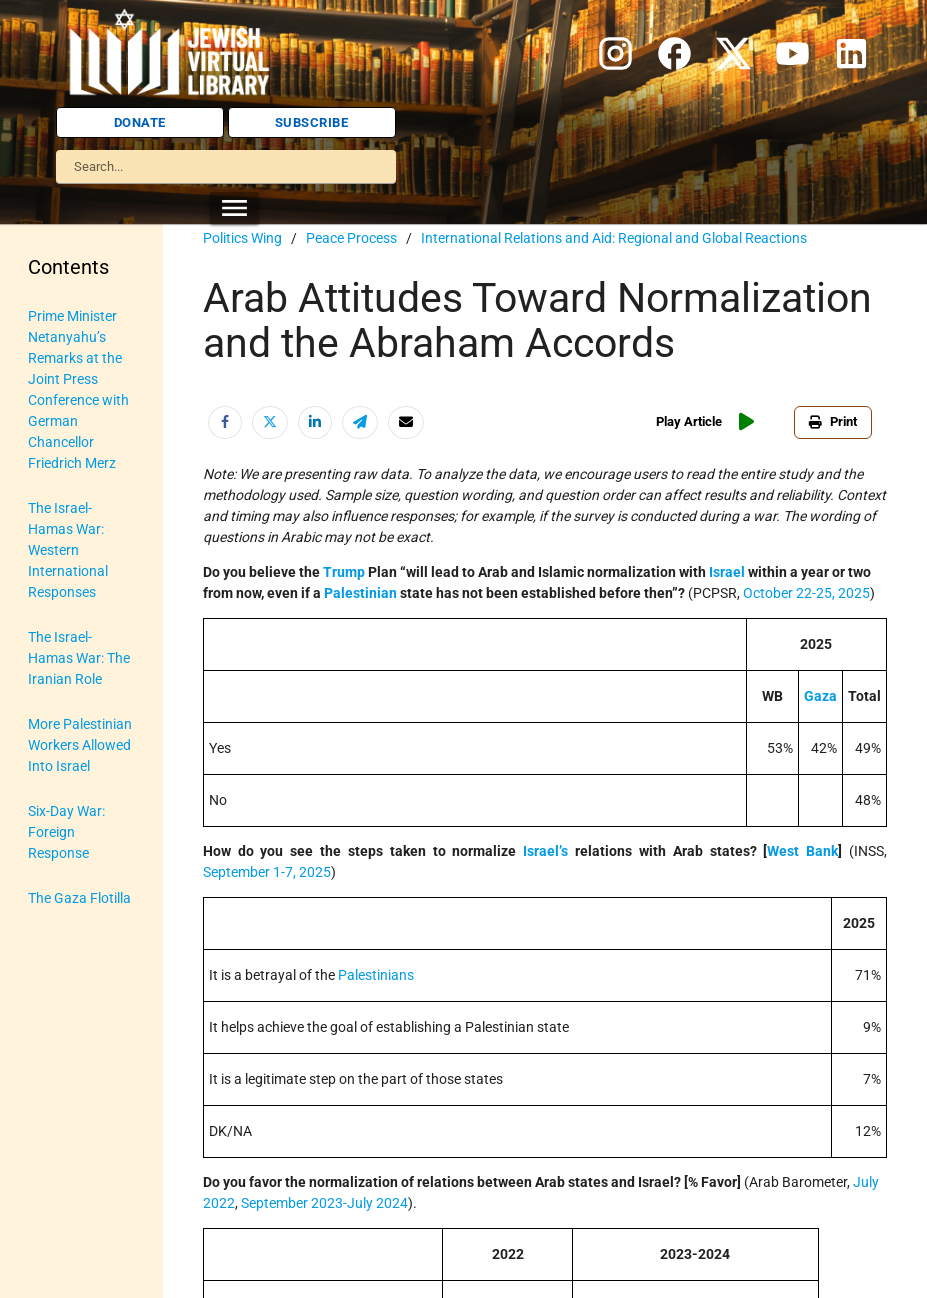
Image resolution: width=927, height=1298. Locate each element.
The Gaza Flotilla (79, 898)
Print (833, 421)
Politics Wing (242, 238)
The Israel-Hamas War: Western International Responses (68, 550)
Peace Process (351, 238)
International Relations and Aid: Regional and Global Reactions (614, 238)
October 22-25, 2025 (806, 593)
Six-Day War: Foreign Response (66, 832)
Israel (727, 572)
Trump (344, 572)
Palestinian (360, 593)
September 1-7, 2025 (267, 872)
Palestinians (376, 975)
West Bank (802, 851)
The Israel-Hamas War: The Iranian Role (79, 658)
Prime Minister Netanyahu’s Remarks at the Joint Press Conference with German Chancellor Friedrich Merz (78, 389)
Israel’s (545, 851)
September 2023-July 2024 (324, 1203)
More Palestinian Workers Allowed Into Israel (80, 745)
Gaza (820, 696)
